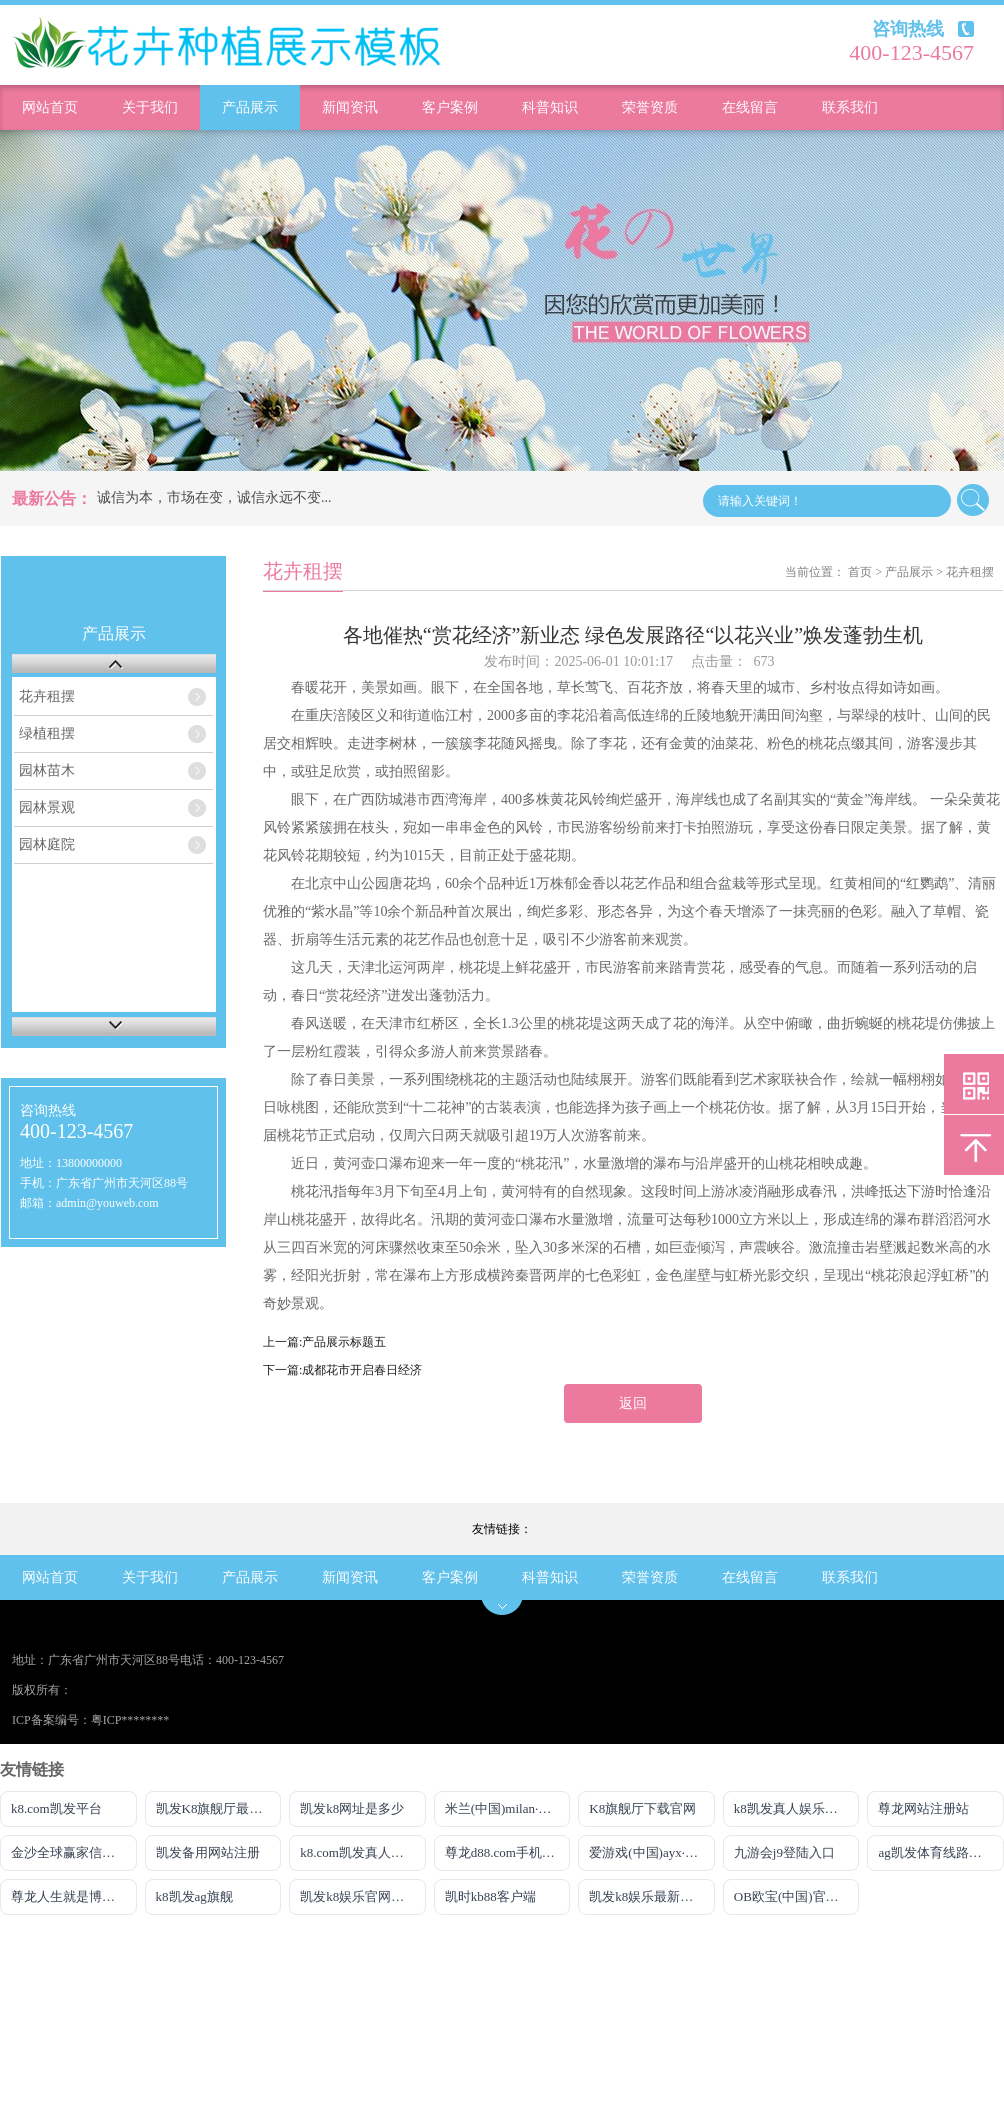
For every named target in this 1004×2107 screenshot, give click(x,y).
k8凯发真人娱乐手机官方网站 (797, 1808)
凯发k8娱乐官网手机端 (363, 1896)
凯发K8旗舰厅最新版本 (219, 1808)
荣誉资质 (650, 107)
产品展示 (250, 107)
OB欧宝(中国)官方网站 (797, 1896)
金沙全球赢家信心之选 (74, 1852)
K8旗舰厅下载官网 (642, 1808)
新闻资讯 (350, 107)
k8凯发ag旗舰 (194, 1896)
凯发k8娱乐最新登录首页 (652, 1896)
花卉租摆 (47, 696)
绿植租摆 (47, 733)
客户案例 (450, 107)
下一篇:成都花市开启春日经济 (342, 1370)
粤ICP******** (130, 1720)
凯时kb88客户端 (490, 1896)
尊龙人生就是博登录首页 (74, 1896)
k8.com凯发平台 (56, 1808)
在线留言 (750, 107)
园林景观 (47, 807)
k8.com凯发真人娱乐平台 (363, 1852)
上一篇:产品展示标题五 (324, 1342)
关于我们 (150, 107)
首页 (860, 572)
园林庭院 (47, 844)
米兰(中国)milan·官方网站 (508, 1808)
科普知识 (550, 107)
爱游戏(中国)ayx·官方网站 (652, 1852)
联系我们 (850, 107)
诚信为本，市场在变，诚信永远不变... (214, 497)
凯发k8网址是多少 (352, 1808)
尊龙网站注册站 (923, 1808)
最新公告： (52, 498)
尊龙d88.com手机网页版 (508, 1852)
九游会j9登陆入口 (784, 1852)
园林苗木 (47, 770)
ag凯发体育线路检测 (936, 1852)
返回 (633, 1403)
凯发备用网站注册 (208, 1852)
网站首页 (50, 107)
